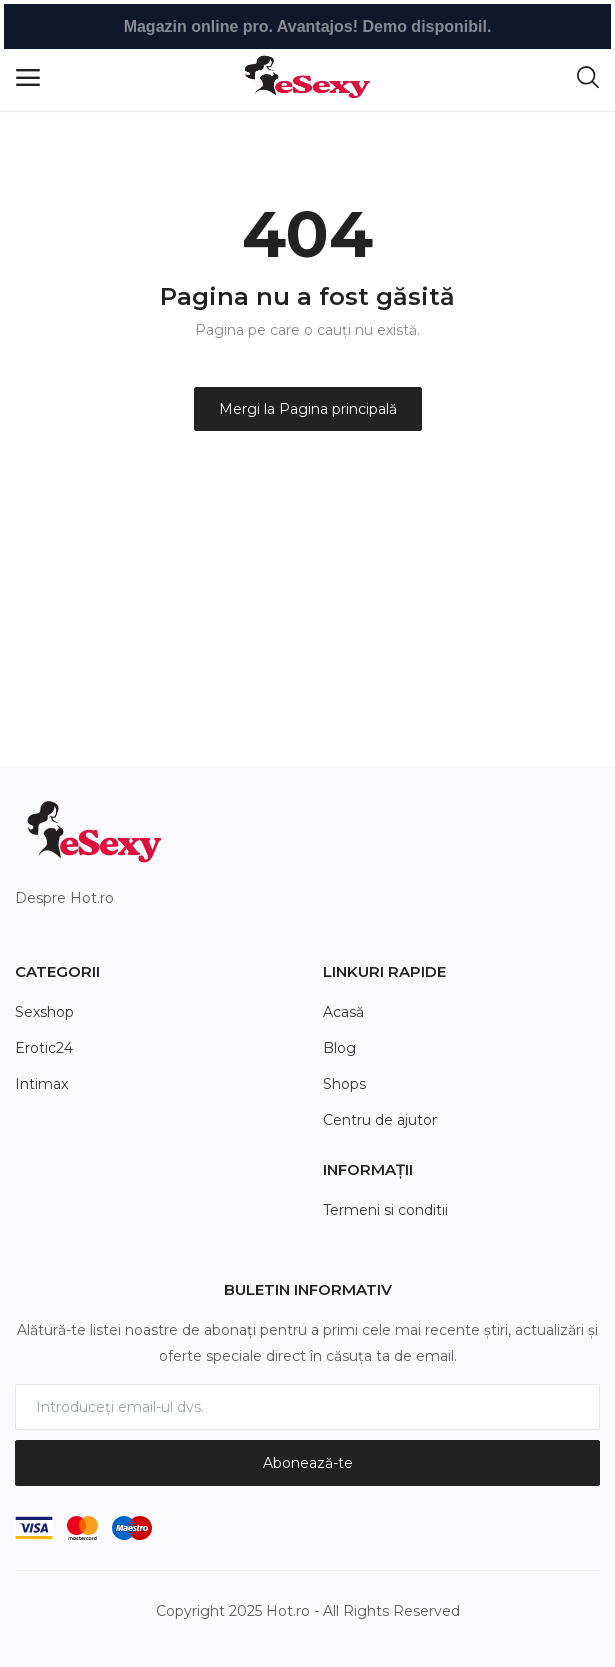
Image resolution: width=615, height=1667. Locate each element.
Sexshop (44, 1012)
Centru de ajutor (380, 1120)
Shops (344, 1084)
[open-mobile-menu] (28, 78)
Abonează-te (308, 1463)
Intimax (41, 1084)
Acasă (343, 1012)
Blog (339, 1048)
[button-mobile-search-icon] (588, 78)
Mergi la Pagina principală (308, 409)
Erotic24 (44, 1048)
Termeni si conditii (385, 1210)
